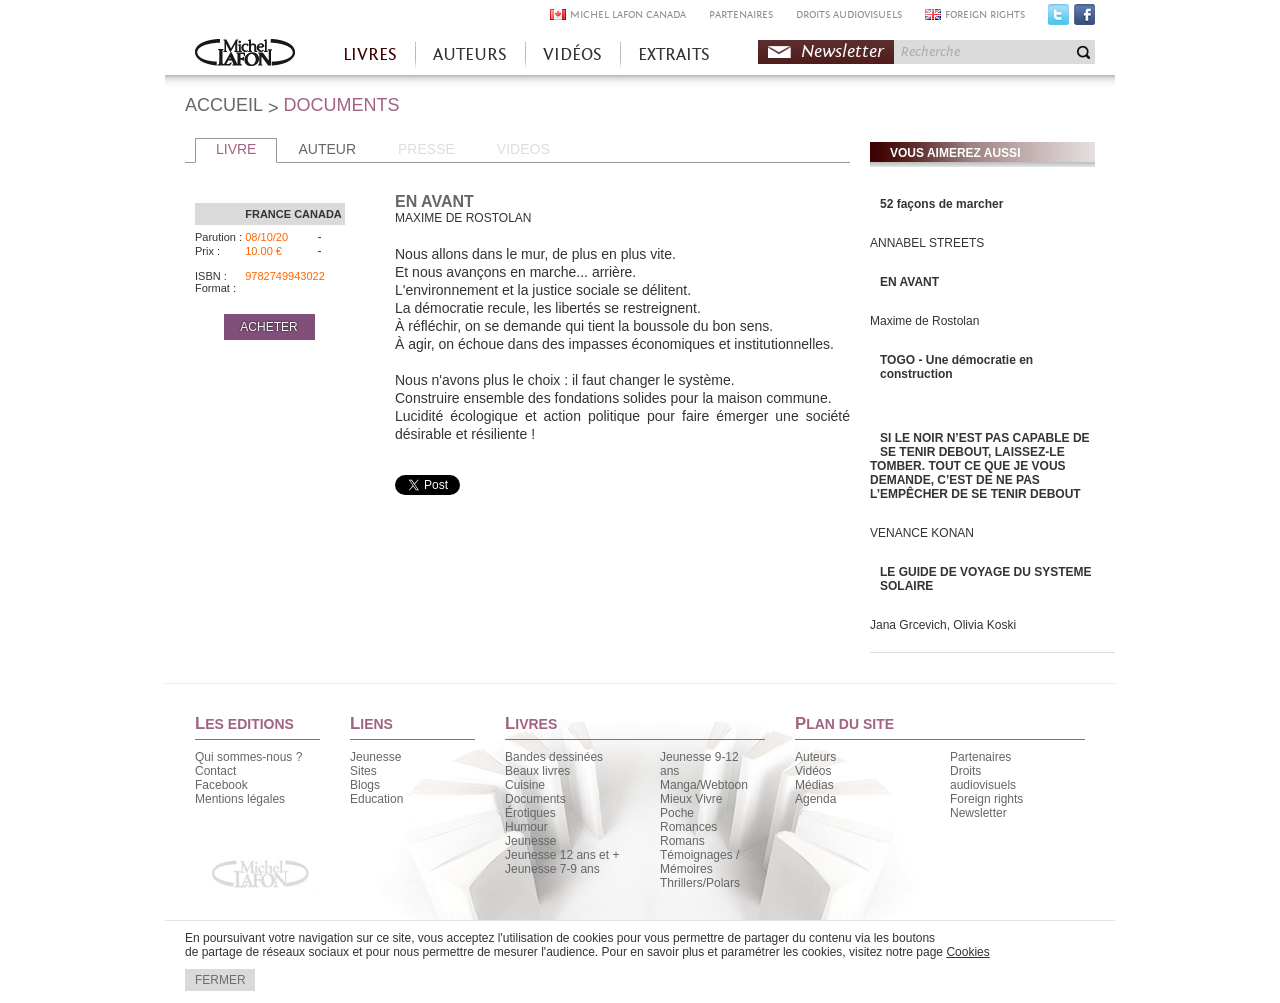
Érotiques (530, 813)
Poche (677, 813)
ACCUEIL (224, 105)
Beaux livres (537, 771)
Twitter (1058, 19)
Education (376, 799)
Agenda (815, 799)
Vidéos (813, 771)
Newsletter (842, 51)
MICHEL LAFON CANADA (628, 14)
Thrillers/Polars (700, 883)
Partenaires (980, 757)
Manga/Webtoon (704, 785)
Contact (215, 771)
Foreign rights (986, 799)
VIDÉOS (572, 54)
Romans (682, 841)
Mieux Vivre (691, 799)
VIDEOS (523, 149)
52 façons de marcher (941, 204)
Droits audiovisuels (983, 778)
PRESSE (426, 149)
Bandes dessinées (554, 757)
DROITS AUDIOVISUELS (849, 14)
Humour (526, 827)
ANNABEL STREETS (927, 243)
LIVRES (370, 54)
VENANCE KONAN (922, 533)
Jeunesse (375, 757)
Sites (363, 771)
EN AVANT (909, 282)
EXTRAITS (674, 54)
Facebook (1084, 19)
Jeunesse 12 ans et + (562, 855)
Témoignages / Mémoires (699, 862)
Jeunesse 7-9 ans (552, 869)
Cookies (967, 952)
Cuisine (525, 785)
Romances (688, 827)
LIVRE (236, 149)
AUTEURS (470, 54)
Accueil (245, 54)
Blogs (365, 785)
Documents (535, 799)
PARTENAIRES (741, 14)
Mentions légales (240, 799)
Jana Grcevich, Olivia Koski (943, 625)
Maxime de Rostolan (924, 321)
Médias (814, 785)
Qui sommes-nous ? (248, 757)
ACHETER (268, 327)
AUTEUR (327, 149)
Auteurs (815, 757)
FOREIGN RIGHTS (985, 14)
